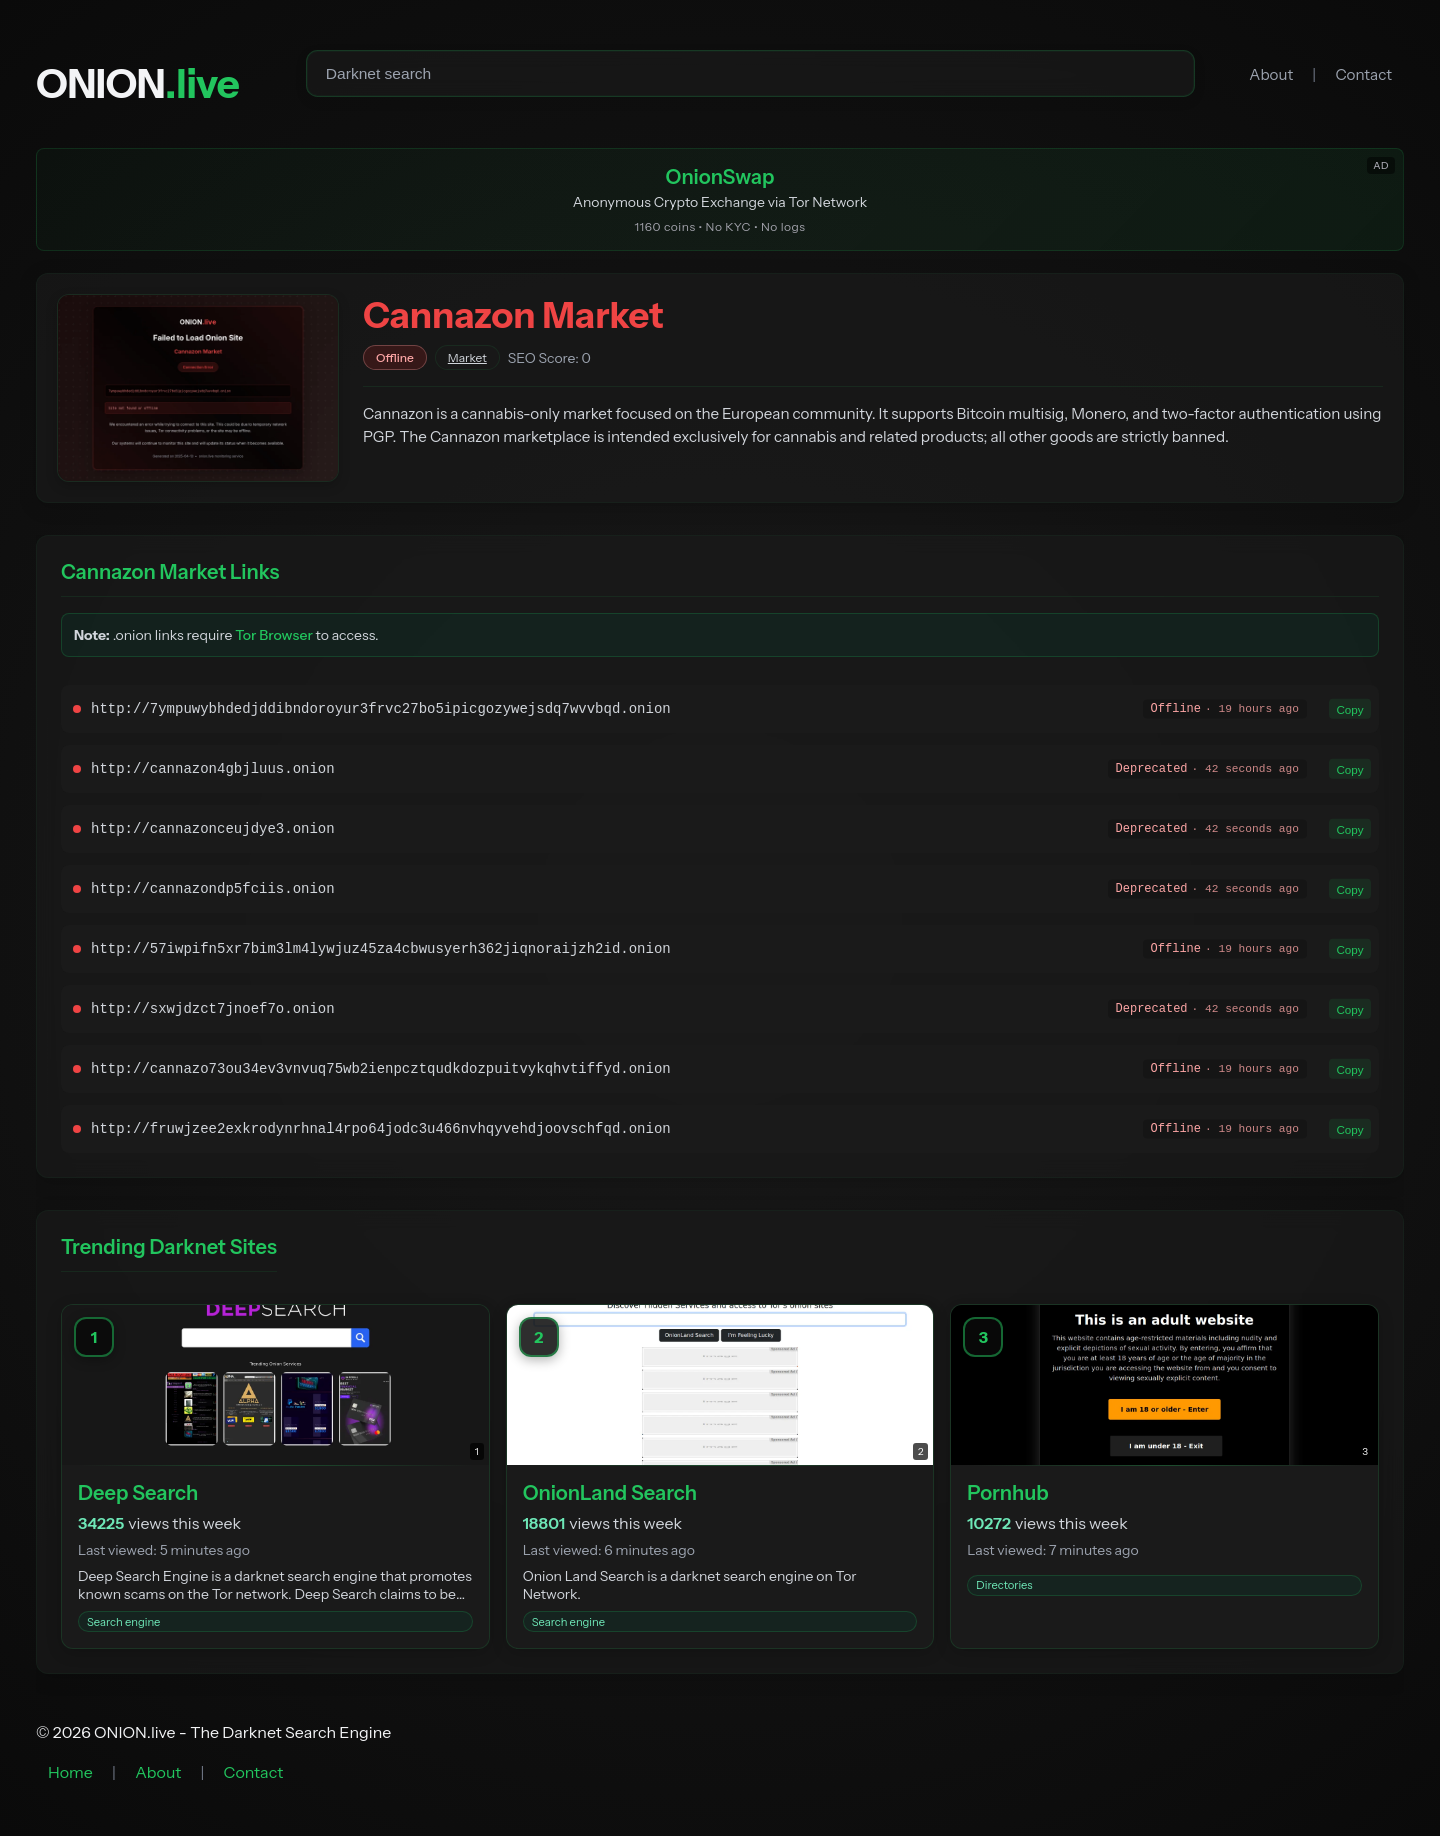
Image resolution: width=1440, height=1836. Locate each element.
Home (70, 1774)
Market (467, 359)
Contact (1363, 74)
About (1271, 74)
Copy (1349, 711)
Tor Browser (274, 637)
